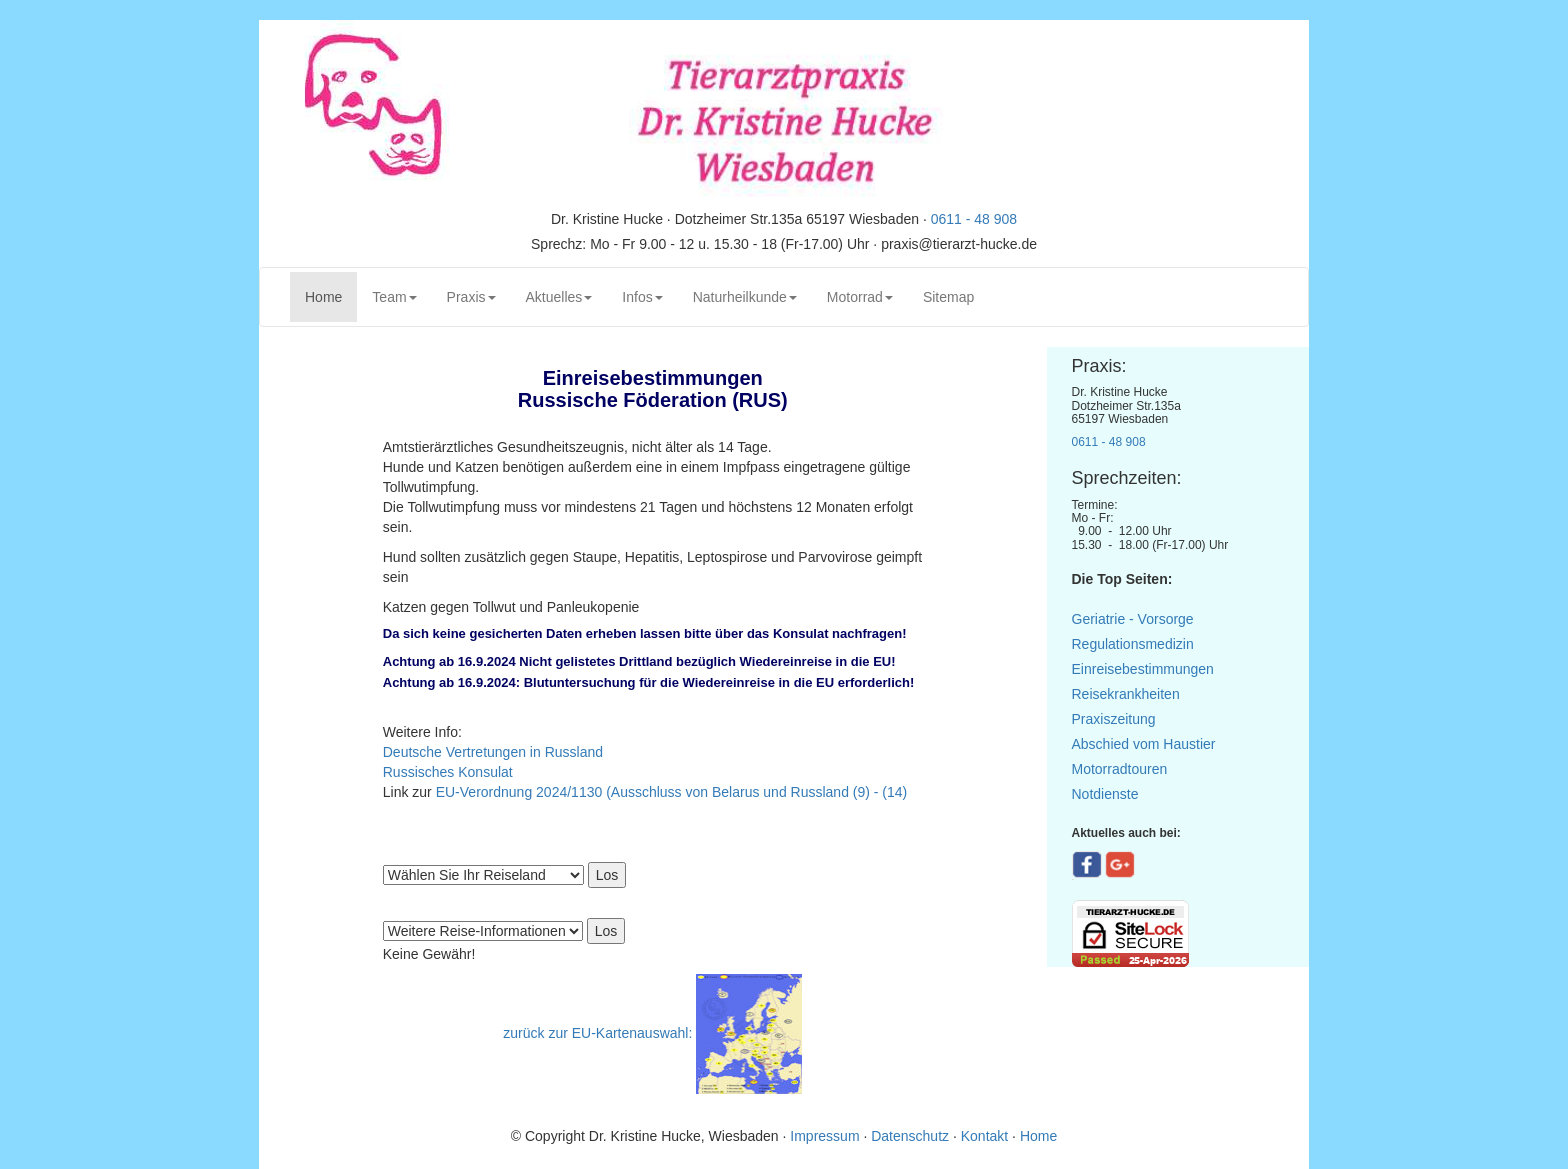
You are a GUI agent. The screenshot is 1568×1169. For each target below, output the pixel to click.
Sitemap (948, 297)
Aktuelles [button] (559, 297)
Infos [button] (642, 297)
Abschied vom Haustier (1144, 744)
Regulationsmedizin (1133, 644)
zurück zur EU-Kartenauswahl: (597, 1033)
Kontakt (984, 1136)
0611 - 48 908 (974, 219)
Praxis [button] (471, 297)
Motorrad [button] (860, 297)
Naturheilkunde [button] (745, 297)
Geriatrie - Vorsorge (1133, 619)
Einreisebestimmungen (1143, 669)
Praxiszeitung (1114, 719)
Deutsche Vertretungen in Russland (493, 752)
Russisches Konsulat (448, 772)
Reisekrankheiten (1126, 694)
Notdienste (1105, 794)
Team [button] (394, 297)
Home (331, 295)
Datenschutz (910, 1136)
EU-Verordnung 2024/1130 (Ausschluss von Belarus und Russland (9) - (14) (672, 792)
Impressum (826, 1136)
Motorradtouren (1120, 769)
